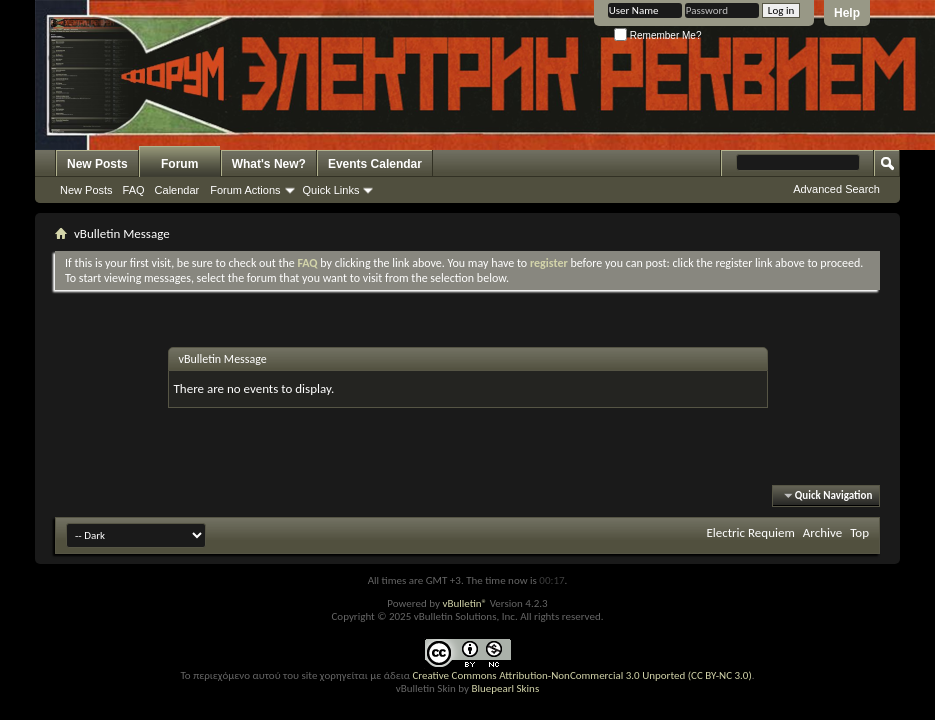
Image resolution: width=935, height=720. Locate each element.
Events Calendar (375, 164)
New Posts (97, 164)
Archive (822, 532)
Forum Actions (245, 190)
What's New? (269, 164)
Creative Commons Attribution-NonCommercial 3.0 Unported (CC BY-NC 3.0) (581, 675)
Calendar (177, 190)
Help (847, 13)
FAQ (134, 190)
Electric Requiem (750, 532)
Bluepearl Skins (505, 688)
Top (859, 532)
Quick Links (331, 190)
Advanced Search (836, 189)
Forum (179, 164)
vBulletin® (464, 603)
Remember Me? (657, 35)
